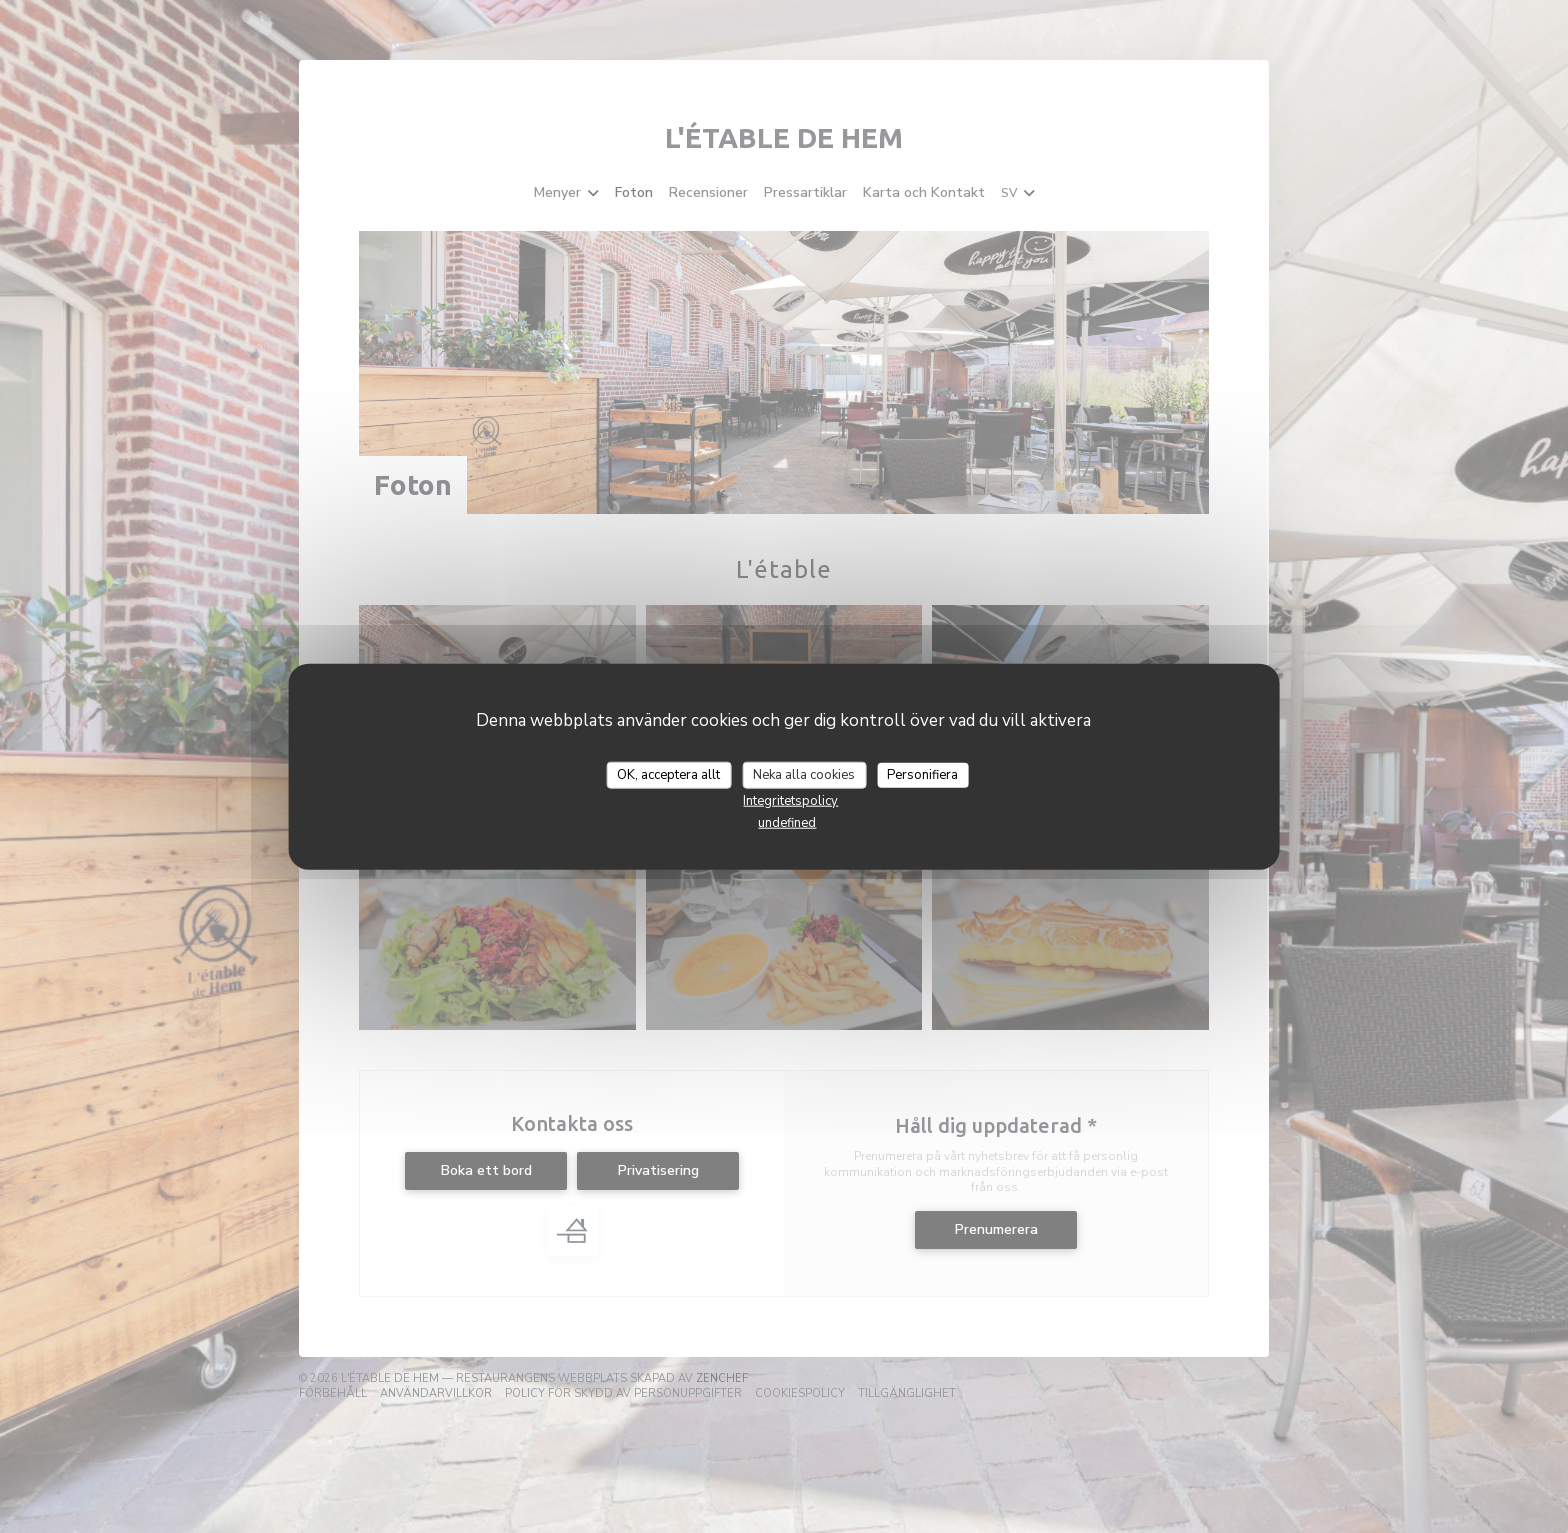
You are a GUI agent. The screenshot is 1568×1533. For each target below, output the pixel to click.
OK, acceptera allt (668, 774)
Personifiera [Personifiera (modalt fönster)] (922, 774)
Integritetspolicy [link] (790, 801)
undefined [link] (787, 823)
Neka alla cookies (804, 774)
